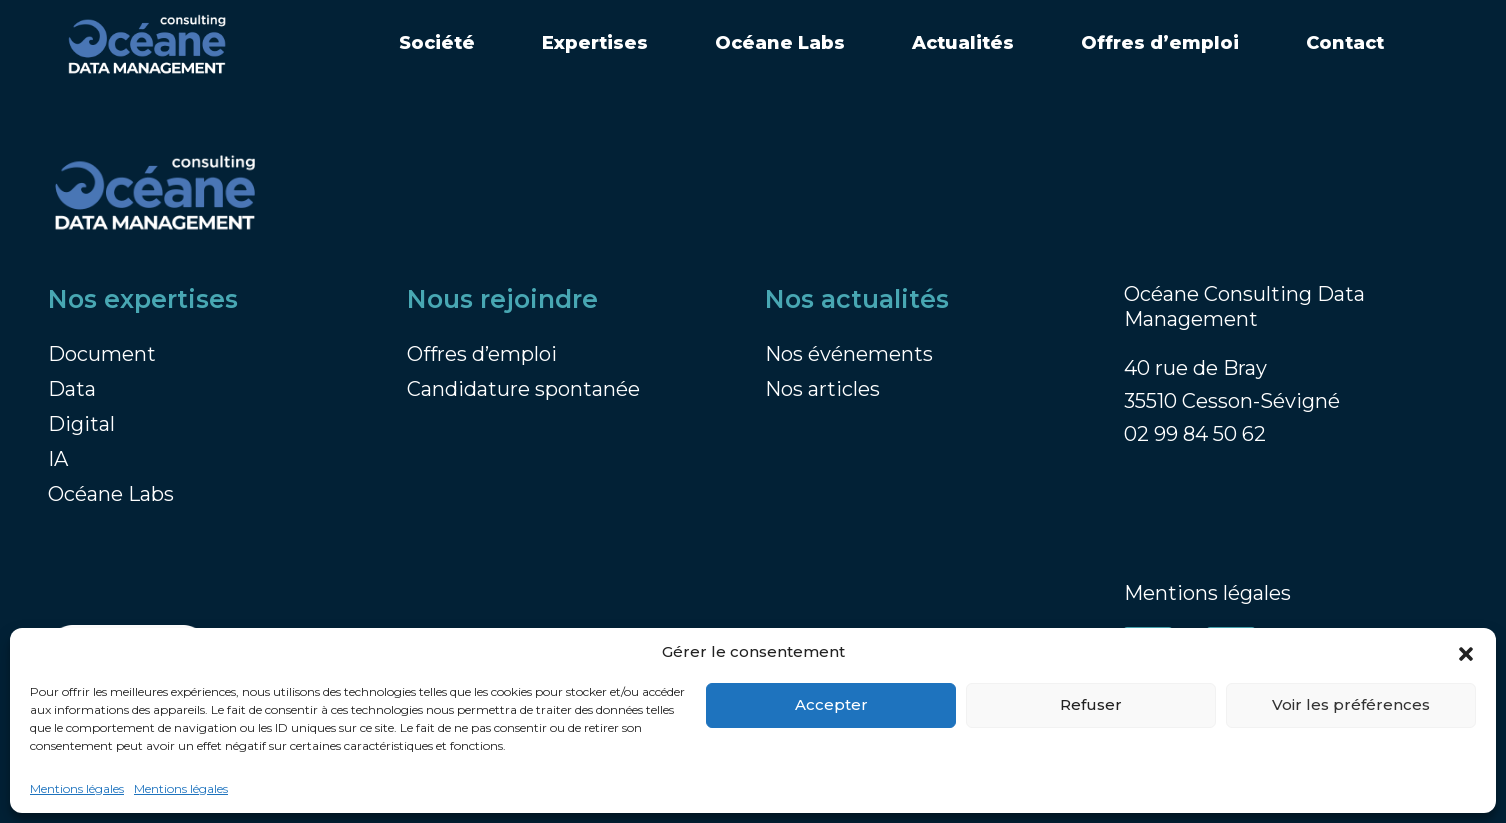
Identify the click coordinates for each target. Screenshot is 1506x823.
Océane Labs (780, 43)
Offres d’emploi (1160, 43)
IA (58, 459)
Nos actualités (857, 299)
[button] (1466, 653)
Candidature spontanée (523, 389)
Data (72, 389)
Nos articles (822, 389)
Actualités (963, 43)
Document (102, 354)
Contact (1345, 43)
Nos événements (849, 354)
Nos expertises (143, 299)
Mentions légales (77, 788)
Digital (81, 424)
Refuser (1091, 704)
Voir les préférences (1351, 704)
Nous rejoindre (502, 299)
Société (437, 43)
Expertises (595, 43)
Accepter (831, 704)
